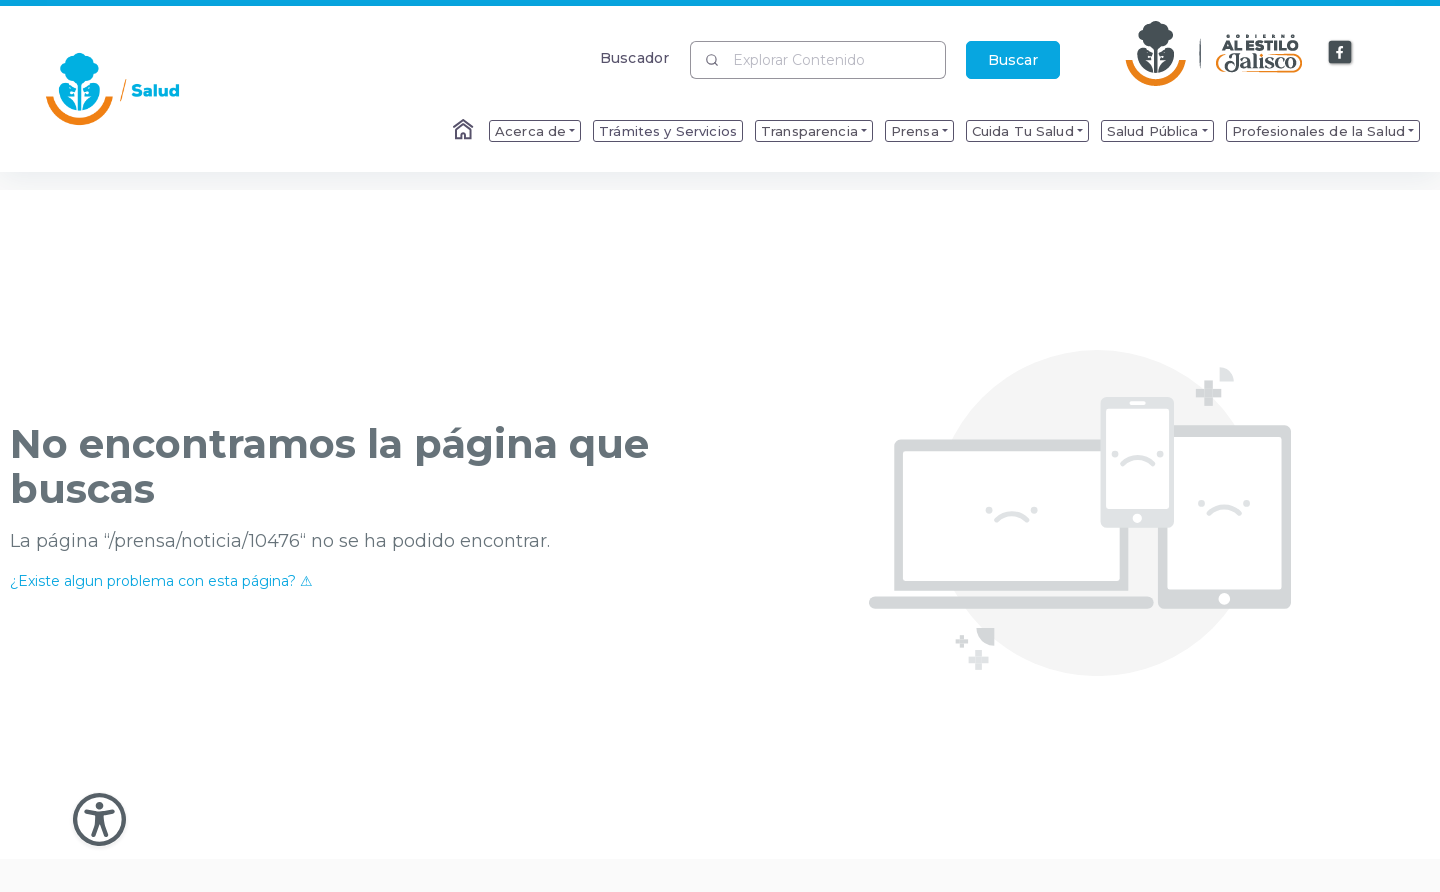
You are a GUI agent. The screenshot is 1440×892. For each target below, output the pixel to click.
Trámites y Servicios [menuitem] (668, 131)
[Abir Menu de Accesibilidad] (99, 819)
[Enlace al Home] (465, 131)
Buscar (1013, 60)
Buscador (634, 57)
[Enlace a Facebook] (1341, 53)
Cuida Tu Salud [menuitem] (1023, 131)
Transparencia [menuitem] (809, 131)
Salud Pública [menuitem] (1153, 131)
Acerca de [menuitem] (530, 131)
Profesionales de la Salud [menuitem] (1319, 131)
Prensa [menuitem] (915, 131)
